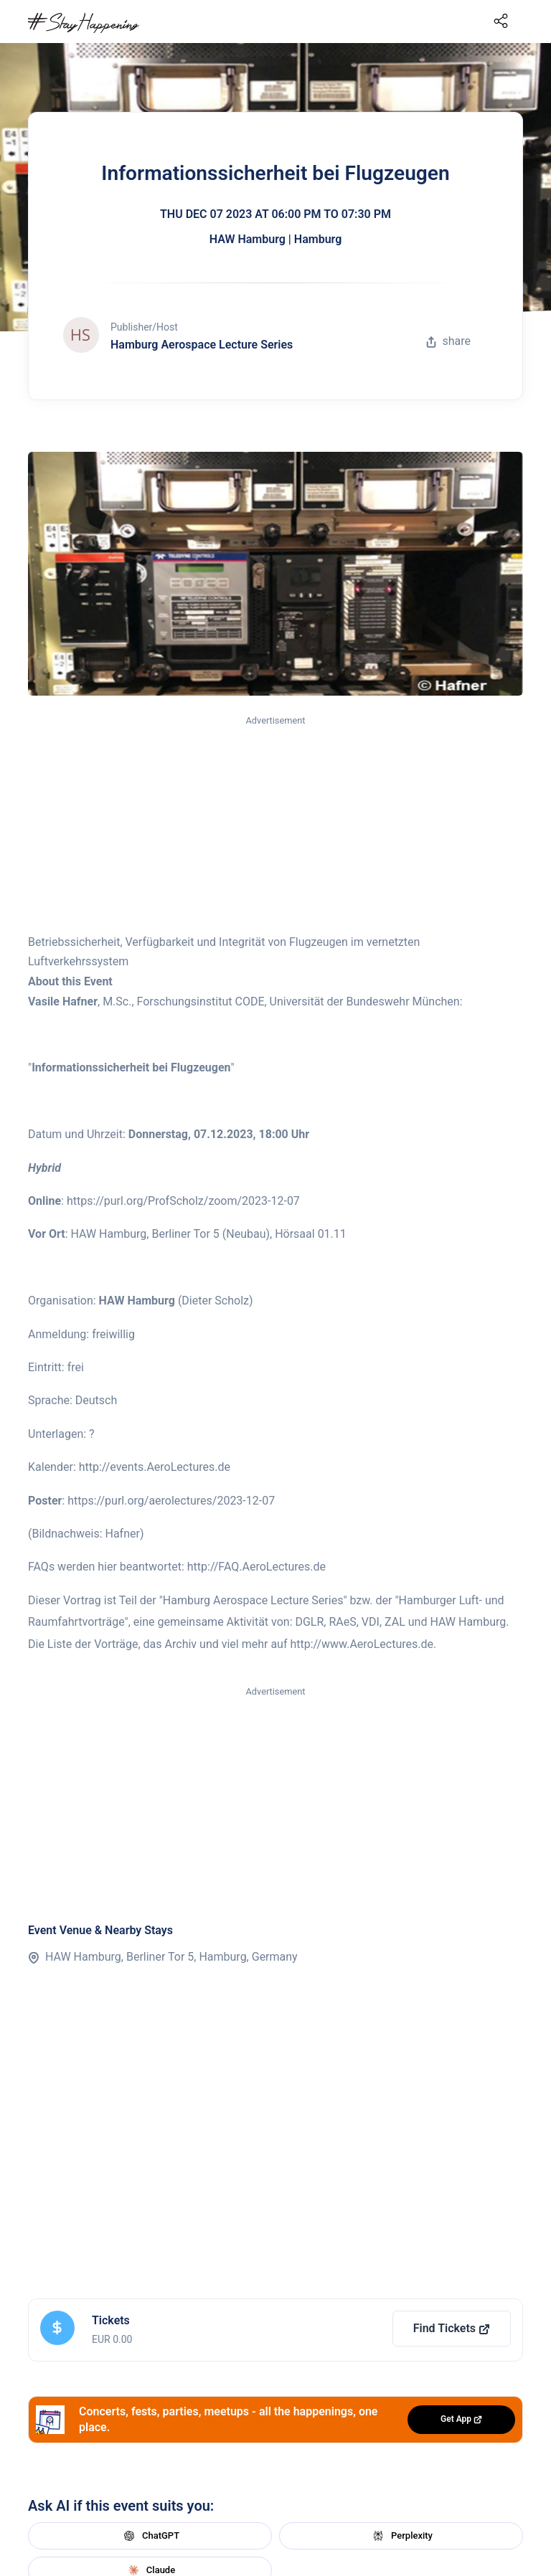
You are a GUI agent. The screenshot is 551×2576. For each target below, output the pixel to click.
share (448, 341)
